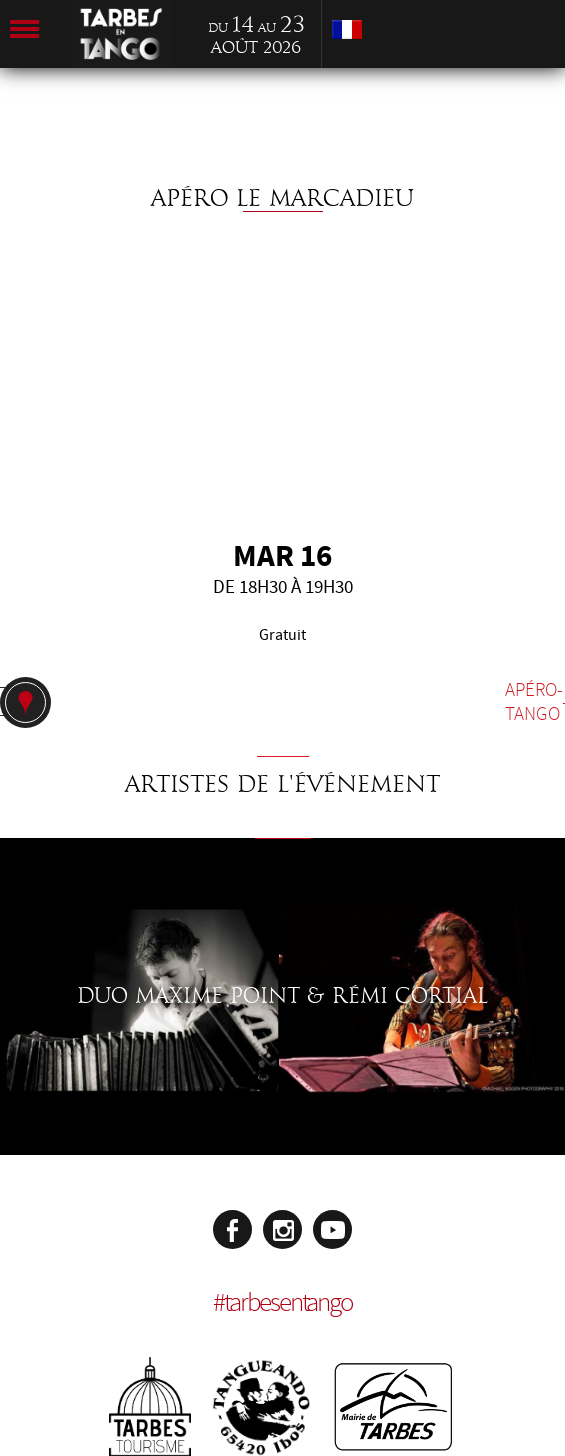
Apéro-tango (533, 702)
